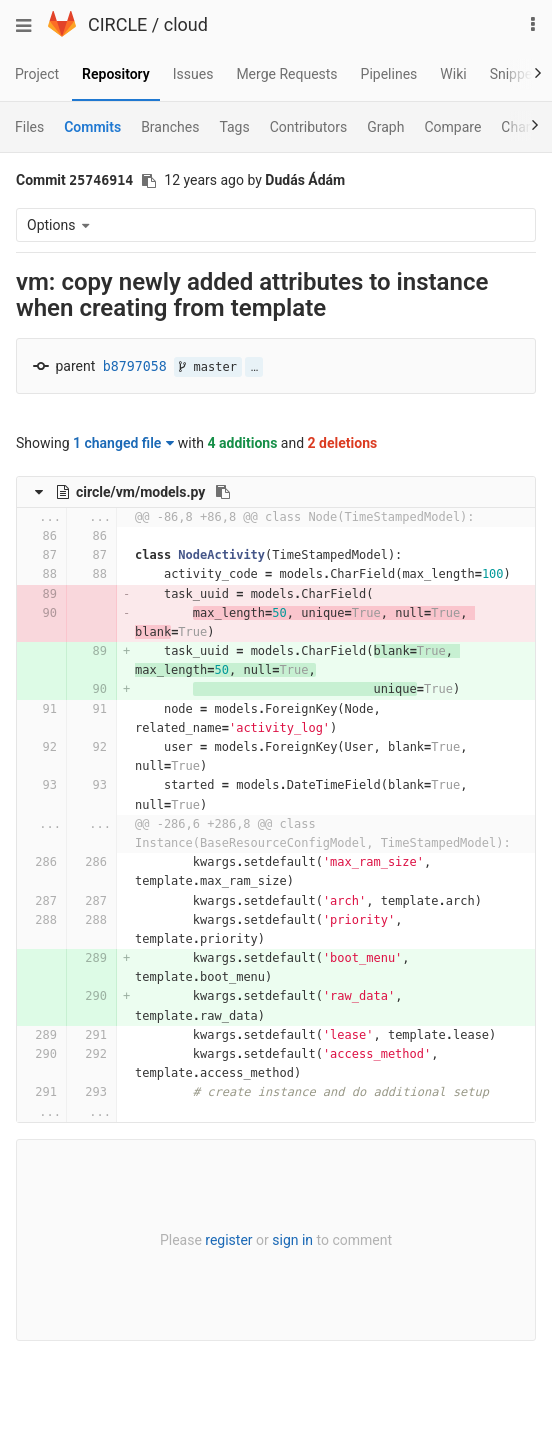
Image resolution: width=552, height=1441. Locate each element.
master (208, 367)
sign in (292, 1240)
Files (29, 127)
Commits (92, 127)
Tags (234, 127)
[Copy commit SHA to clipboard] (149, 181)
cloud (186, 24)
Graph (385, 127)
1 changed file (123, 443)
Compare (452, 127)
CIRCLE (117, 24)
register (228, 1240)
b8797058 (135, 366)
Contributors (309, 127)
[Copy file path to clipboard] (223, 492)
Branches (170, 127)
